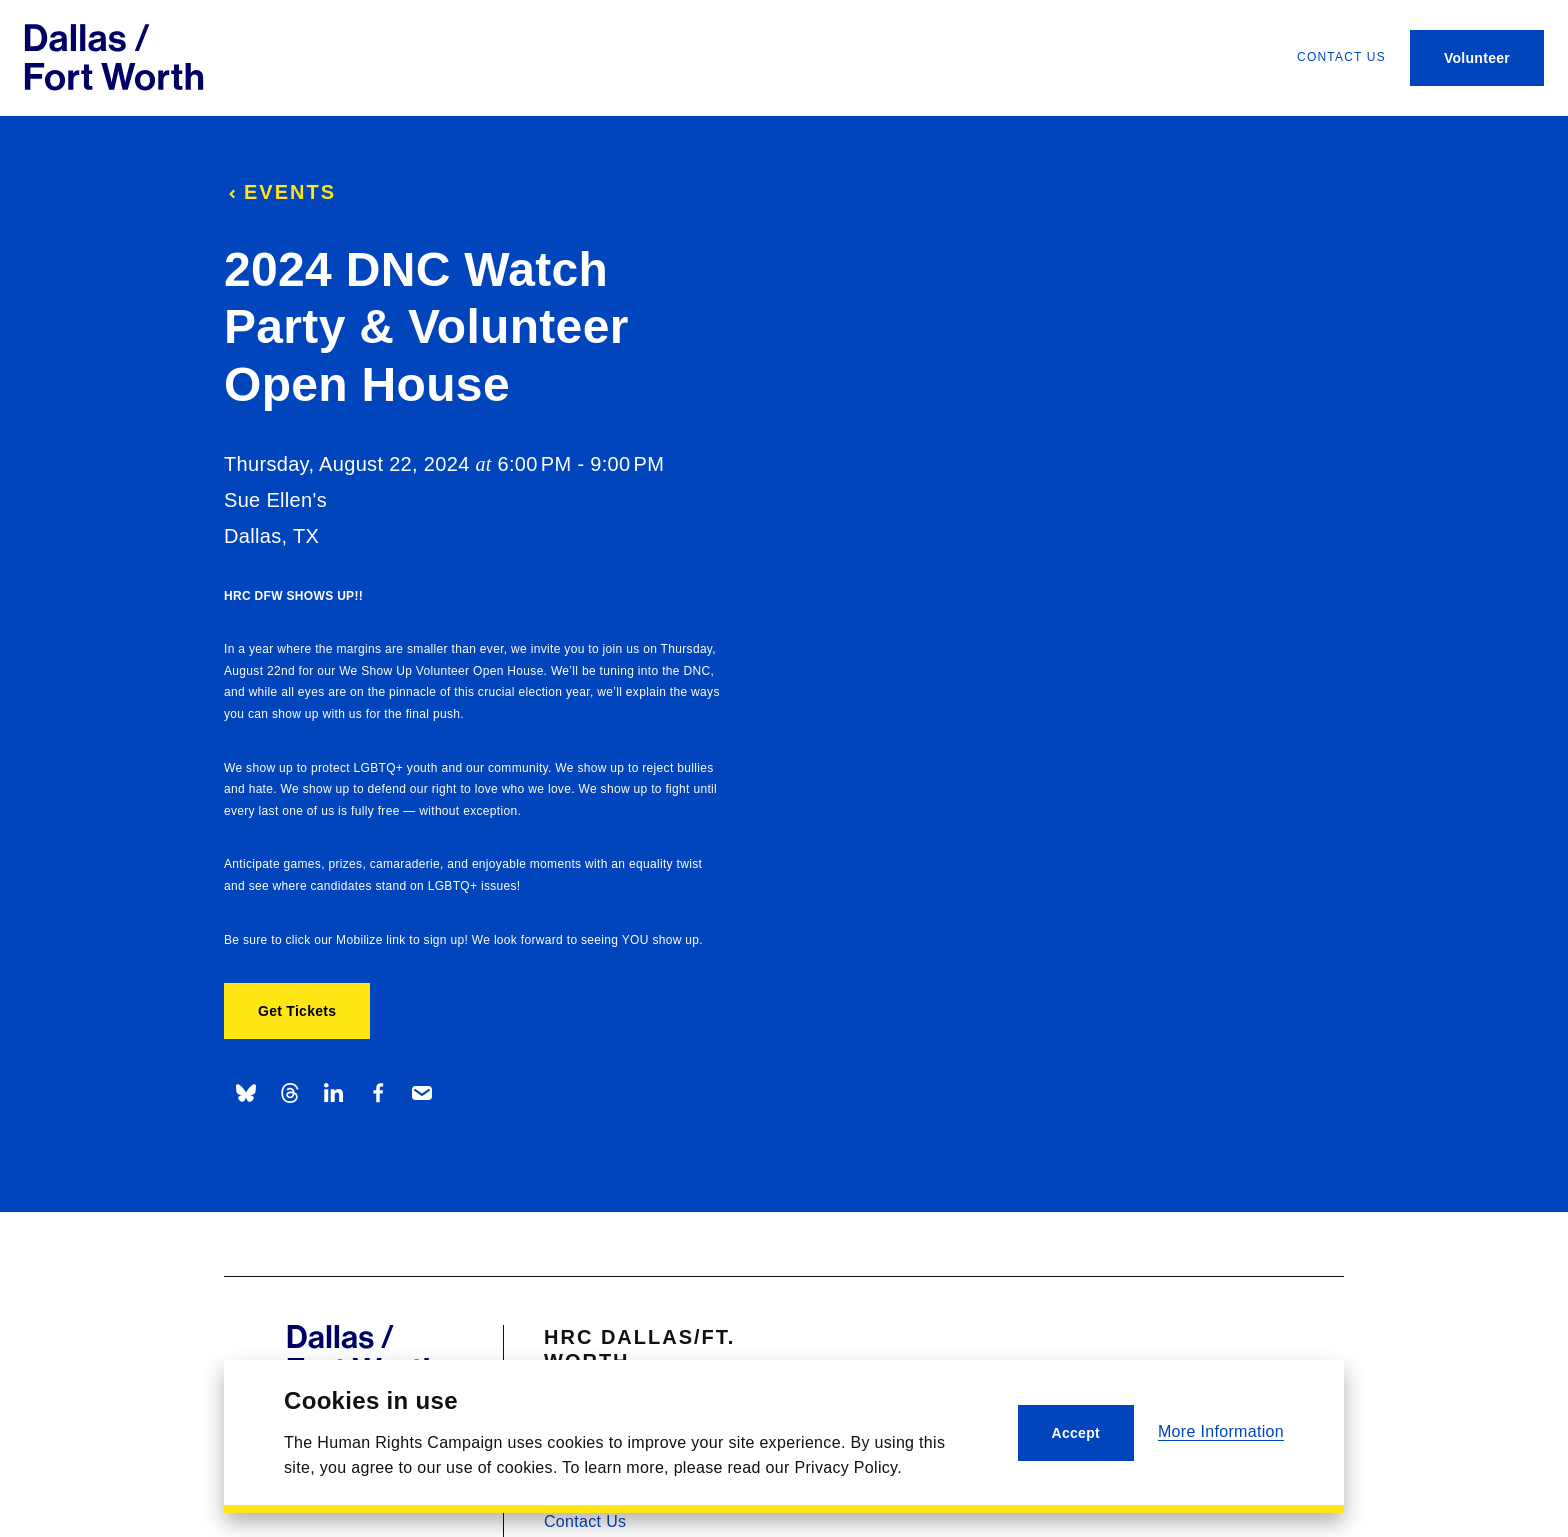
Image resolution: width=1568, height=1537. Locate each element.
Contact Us (585, 1521)
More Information (1221, 1431)
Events (280, 192)
